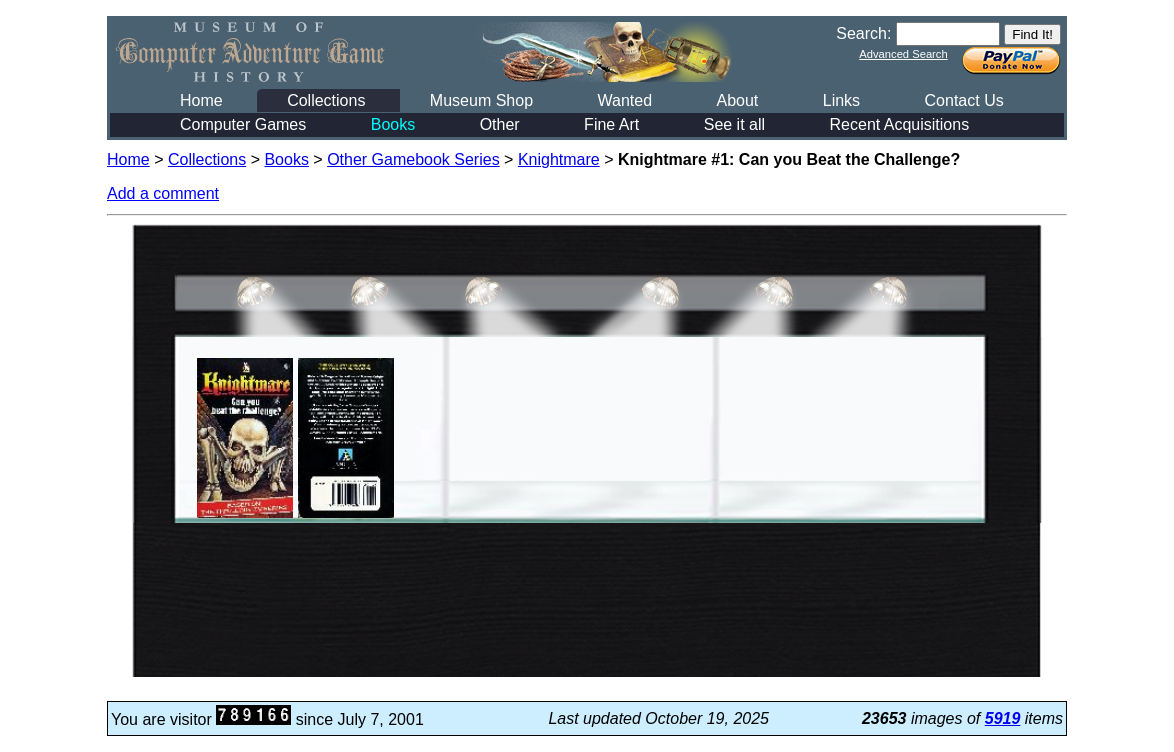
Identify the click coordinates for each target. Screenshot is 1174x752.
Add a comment (163, 193)
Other (500, 124)
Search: (863, 33)
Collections (326, 100)
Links (841, 100)
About (737, 100)
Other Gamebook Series (413, 159)
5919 (1003, 718)
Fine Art (611, 124)
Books (393, 124)
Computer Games (243, 124)
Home (201, 100)
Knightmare (559, 159)
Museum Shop (481, 100)
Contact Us (964, 100)
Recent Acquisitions (900, 124)
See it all (734, 124)
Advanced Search (903, 54)
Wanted (624, 100)
